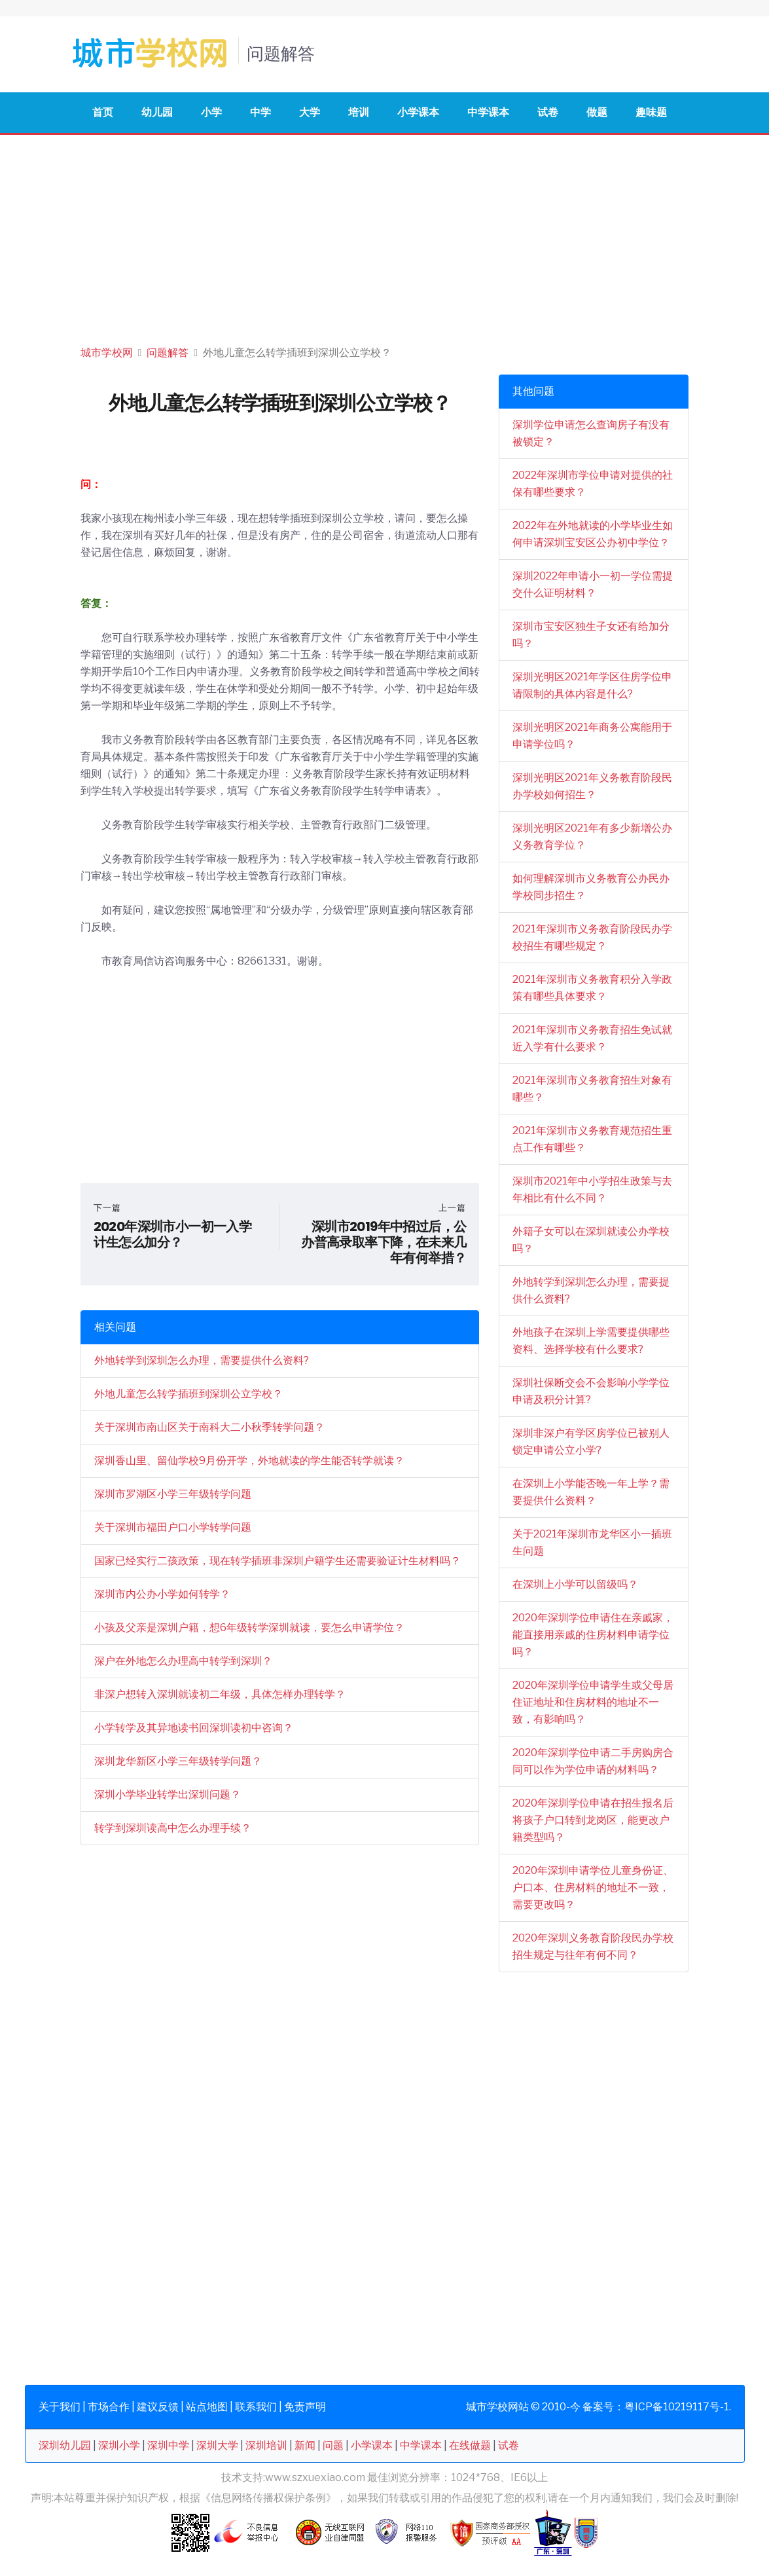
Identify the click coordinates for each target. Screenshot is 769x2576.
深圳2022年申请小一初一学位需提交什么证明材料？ (592, 584)
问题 (333, 2445)
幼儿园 (157, 112)
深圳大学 (217, 2445)
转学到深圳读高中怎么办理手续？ (172, 1828)
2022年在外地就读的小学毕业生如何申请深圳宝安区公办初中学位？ (592, 534)
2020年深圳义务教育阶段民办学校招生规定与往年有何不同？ (592, 1946)
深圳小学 (119, 2445)
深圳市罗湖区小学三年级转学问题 (172, 1494)
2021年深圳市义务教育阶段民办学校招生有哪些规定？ (592, 937)
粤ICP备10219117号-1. (677, 2407)
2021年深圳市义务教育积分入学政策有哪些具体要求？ (592, 988)
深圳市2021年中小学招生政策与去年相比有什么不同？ (592, 1189)
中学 (260, 112)
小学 (211, 112)
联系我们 (256, 2407)
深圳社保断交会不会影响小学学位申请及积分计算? (591, 1391)
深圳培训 (266, 2445)
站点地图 (207, 2407)
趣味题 (651, 112)
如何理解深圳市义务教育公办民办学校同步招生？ (591, 887)
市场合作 (109, 2407)
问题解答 (167, 352)
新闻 (305, 2445)
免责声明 (305, 2407)
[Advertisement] (384, 233)
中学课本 (488, 112)
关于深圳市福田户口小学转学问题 (172, 1527)
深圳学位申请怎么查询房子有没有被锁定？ (591, 433)
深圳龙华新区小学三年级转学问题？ (178, 1761)
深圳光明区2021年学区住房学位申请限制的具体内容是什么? (592, 685)
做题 (596, 112)
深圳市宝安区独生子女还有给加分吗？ (591, 635)
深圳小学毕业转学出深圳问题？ (167, 1794)
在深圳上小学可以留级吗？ (575, 1584)
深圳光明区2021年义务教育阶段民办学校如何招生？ (592, 786)
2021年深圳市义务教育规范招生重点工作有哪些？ (592, 1139)
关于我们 (59, 2407)
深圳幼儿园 (65, 2445)
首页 (102, 112)
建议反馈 (158, 2407)
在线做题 (470, 2445)
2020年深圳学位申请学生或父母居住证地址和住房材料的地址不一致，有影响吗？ (592, 1702)
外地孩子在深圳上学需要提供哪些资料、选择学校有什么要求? (591, 1340)
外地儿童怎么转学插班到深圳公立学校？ (188, 1394)
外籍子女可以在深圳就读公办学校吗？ (591, 1240)
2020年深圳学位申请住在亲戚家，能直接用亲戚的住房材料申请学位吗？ (592, 1634)
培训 (358, 112)
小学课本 (418, 112)
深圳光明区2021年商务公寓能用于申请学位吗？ (592, 735)
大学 (309, 112)
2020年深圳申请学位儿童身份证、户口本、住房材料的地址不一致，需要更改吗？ (592, 1887)
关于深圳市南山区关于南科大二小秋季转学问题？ (209, 1427)
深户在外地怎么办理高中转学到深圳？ (183, 1661)
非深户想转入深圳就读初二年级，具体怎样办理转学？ (220, 1694)
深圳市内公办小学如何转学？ (162, 1594)
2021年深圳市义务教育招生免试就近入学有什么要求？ (592, 1038)
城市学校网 (106, 352)
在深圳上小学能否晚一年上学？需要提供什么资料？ (591, 1492)
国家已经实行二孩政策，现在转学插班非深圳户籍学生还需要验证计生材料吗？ (277, 1561)
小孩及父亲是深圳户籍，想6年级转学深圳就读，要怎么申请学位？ (249, 1627)
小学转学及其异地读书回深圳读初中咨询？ (193, 1727)
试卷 (547, 112)
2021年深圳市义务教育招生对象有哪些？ (592, 1088)
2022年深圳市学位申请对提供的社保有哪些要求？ (592, 483)
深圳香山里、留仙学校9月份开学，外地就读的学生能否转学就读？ (249, 1460)
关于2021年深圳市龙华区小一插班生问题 (592, 1542)
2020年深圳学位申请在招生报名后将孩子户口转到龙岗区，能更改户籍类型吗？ (592, 1820)
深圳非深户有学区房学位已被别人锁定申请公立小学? (591, 1441)
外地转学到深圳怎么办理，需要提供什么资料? (201, 1360)
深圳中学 (168, 2445)
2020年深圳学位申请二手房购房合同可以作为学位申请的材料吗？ (592, 1761)
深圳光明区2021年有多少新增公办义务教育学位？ (592, 836)
